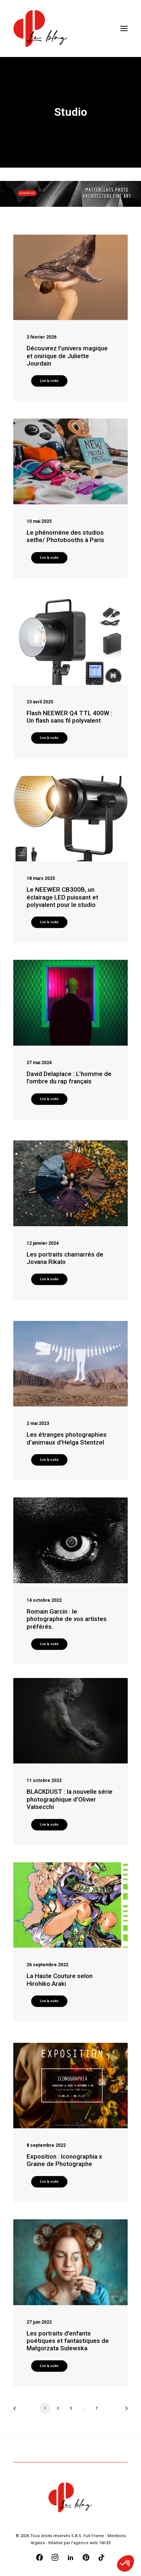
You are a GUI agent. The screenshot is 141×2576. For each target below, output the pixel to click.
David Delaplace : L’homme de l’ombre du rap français (69, 1077)
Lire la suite (49, 381)
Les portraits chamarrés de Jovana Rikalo (65, 1258)
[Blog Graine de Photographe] (40, 28)
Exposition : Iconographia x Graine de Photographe (64, 2160)
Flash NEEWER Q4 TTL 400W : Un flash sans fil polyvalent (69, 716)
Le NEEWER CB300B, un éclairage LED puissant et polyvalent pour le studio (62, 897)
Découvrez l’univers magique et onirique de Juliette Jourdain (67, 355)
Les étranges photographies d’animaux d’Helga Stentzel (67, 1438)
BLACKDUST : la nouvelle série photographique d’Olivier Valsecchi (70, 1799)
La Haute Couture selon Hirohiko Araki (60, 1979)
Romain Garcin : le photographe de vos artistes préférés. (67, 1619)
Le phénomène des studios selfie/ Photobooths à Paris (65, 536)
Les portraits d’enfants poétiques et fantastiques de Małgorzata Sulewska (68, 2341)
